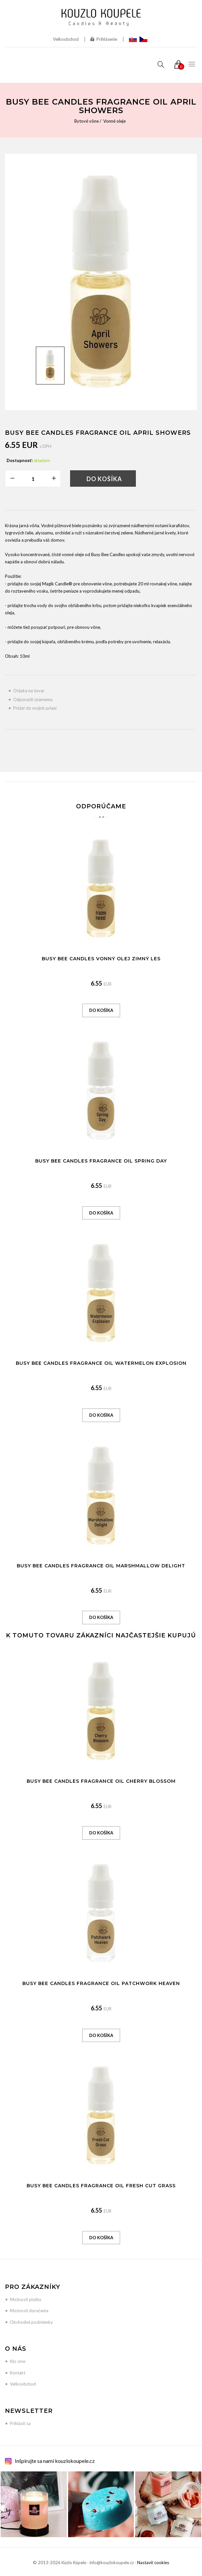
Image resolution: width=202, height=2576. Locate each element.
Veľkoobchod (66, 39)
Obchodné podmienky (31, 2322)
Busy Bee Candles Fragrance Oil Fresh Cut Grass (101, 2186)
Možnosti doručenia (29, 2310)
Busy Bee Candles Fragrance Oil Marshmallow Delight (101, 1566)
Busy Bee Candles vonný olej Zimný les (101, 959)
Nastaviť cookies (153, 2562)
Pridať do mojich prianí (35, 708)
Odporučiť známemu (33, 699)
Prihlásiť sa (20, 2423)
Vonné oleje (114, 121)
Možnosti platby (25, 2299)
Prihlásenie (103, 39)
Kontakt (17, 2372)
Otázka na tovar (28, 690)
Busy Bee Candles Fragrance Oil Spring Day (101, 1161)
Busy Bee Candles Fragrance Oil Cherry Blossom (101, 1781)
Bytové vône (86, 121)
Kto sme (17, 2361)
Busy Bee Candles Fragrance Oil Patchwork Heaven (101, 1983)
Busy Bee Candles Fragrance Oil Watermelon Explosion (101, 1363)
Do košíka (104, 478)
